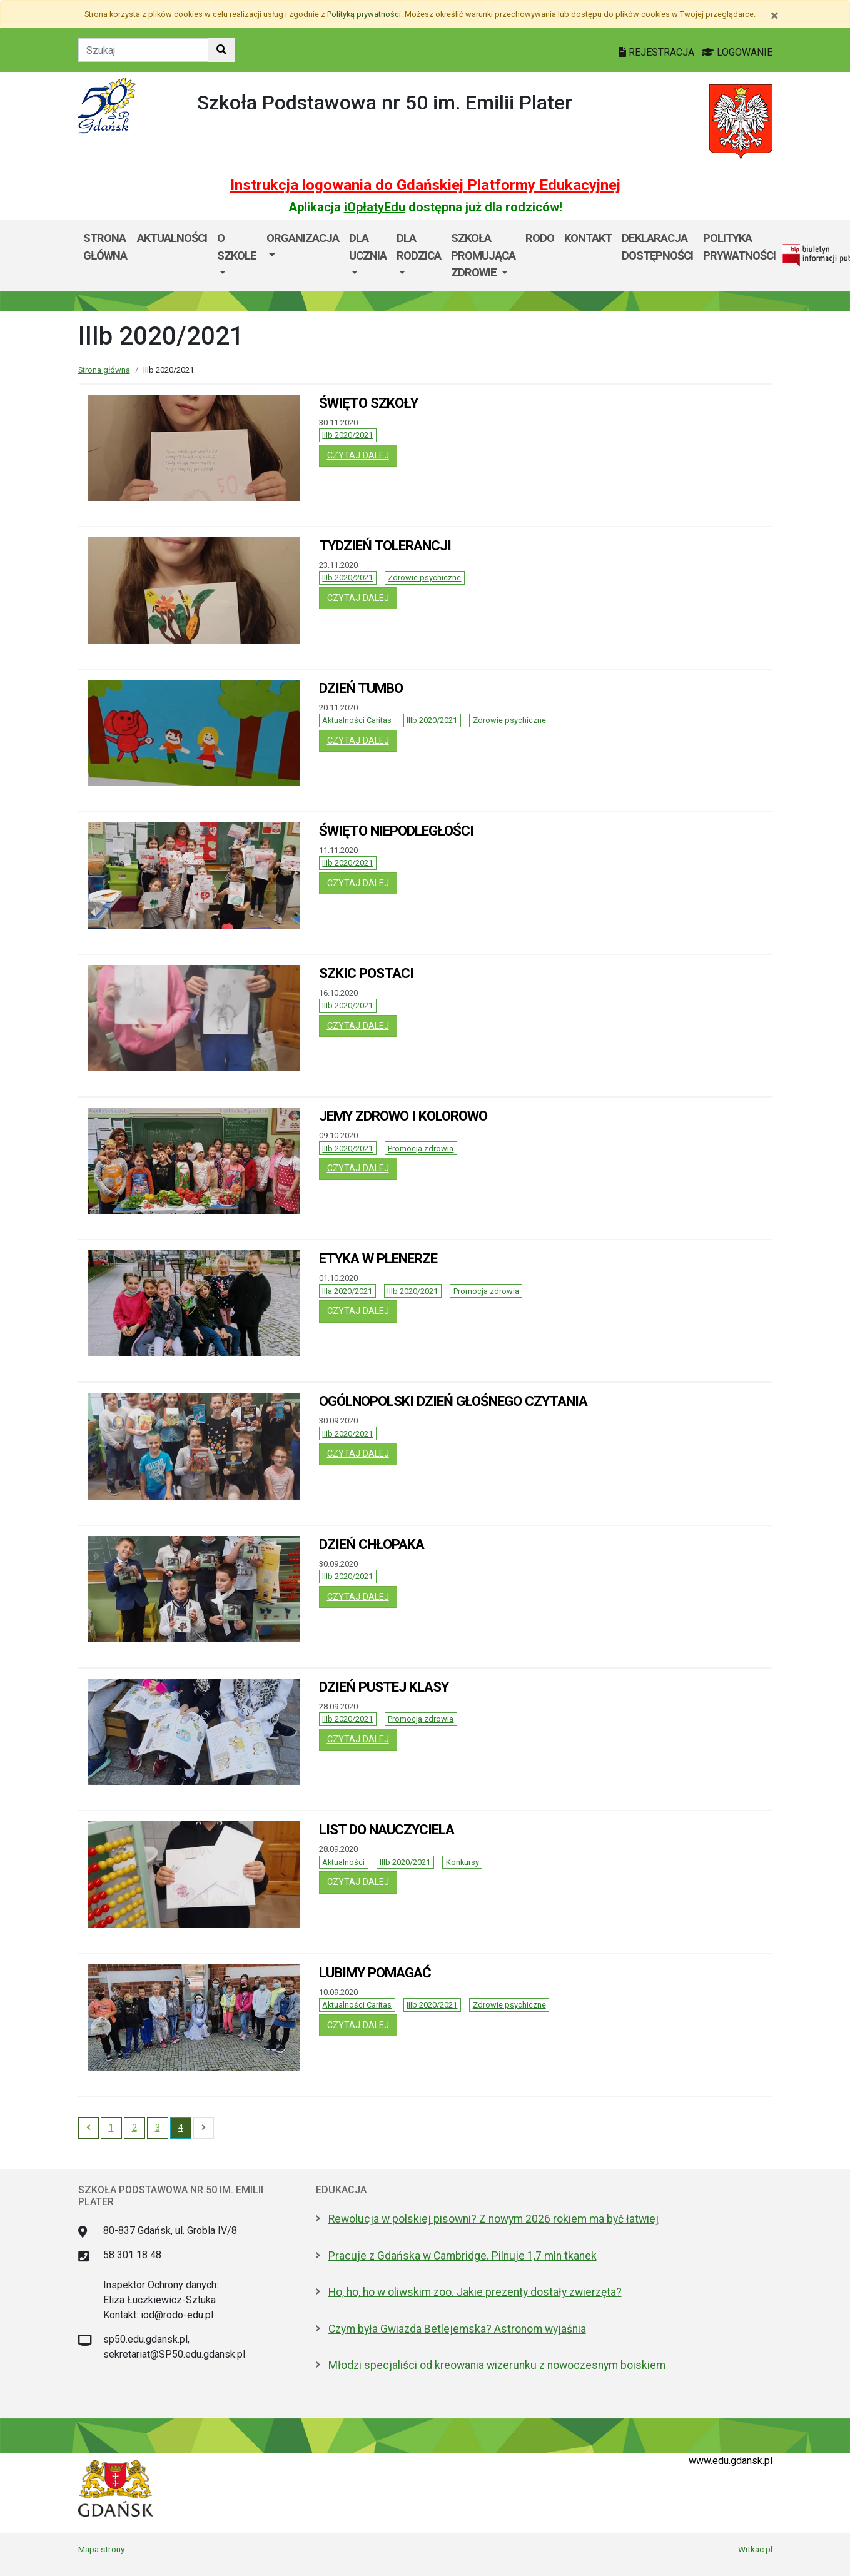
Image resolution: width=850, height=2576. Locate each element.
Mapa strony (101, 2549)
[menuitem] (236, 255)
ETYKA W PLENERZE (378, 1258)
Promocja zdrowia (420, 1148)
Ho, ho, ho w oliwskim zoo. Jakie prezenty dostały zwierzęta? (475, 2292)
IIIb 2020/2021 (347, 435)
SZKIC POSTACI (366, 973)
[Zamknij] (775, 15)
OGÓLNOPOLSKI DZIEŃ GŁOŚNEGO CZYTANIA (453, 1401)
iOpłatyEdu (374, 207)
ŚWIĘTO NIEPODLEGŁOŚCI (396, 830)
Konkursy (462, 1862)
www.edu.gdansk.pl (730, 2461)
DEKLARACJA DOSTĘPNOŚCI (657, 246)
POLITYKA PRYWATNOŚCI (739, 246)
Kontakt (588, 238)
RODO (539, 238)
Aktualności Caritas (357, 720)
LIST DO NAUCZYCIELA (386, 1829)
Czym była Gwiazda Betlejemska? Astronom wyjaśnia (457, 2329)
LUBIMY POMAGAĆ (375, 1972)
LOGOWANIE (737, 52)
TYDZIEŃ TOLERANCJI (385, 545)
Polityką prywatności (364, 14)
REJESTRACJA (658, 52)
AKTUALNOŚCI (172, 238)
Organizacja (302, 238)
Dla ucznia (368, 246)
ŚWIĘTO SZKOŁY (368, 403)
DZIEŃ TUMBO (361, 688)
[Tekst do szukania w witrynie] (143, 50)
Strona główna (105, 246)
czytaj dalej (362, 454)
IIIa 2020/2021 (347, 1291)
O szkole (236, 246)
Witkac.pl (755, 2549)
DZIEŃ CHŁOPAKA (371, 1544)
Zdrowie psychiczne (424, 577)
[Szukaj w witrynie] (221, 50)
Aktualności (343, 1862)
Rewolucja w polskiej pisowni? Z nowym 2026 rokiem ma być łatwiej (493, 2219)
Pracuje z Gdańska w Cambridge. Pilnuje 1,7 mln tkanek (462, 2256)
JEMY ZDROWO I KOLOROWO (403, 1116)
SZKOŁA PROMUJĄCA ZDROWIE (483, 255)
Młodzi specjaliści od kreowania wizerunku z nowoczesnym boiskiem (496, 2365)
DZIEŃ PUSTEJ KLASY (383, 1687)
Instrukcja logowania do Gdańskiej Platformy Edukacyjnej (425, 185)
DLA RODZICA (419, 246)
